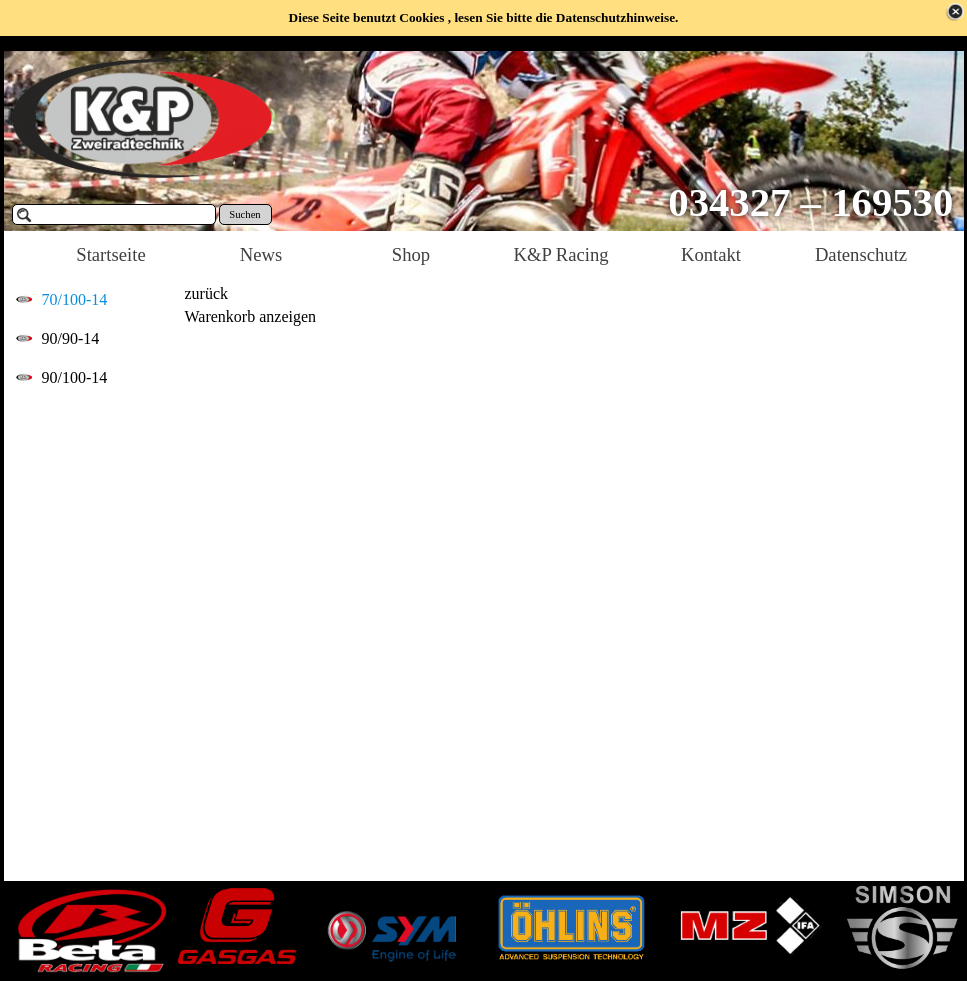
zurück (207, 293)
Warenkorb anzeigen (251, 316)
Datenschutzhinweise (615, 17)
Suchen (244, 214)
